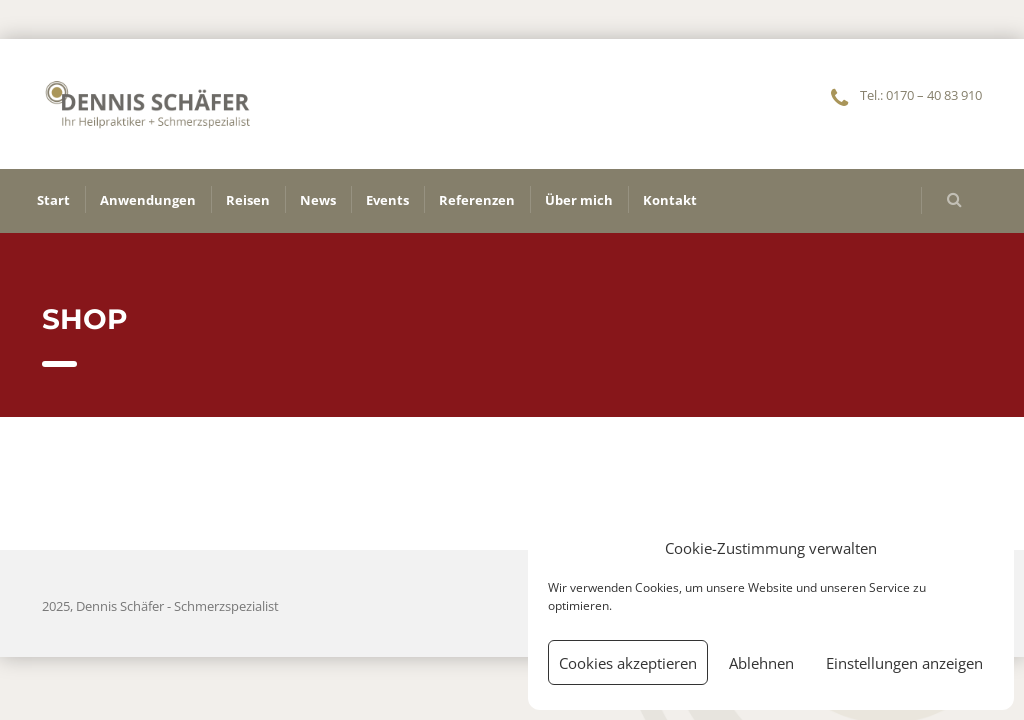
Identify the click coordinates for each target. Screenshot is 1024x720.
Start (53, 200)
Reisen (248, 200)
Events (387, 200)
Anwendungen (148, 200)
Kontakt (670, 200)
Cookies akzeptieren (628, 663)
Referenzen (477, 200)
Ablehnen (761, 663)
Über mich (579, 200)
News (318, 200)
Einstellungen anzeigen (904, 663)
